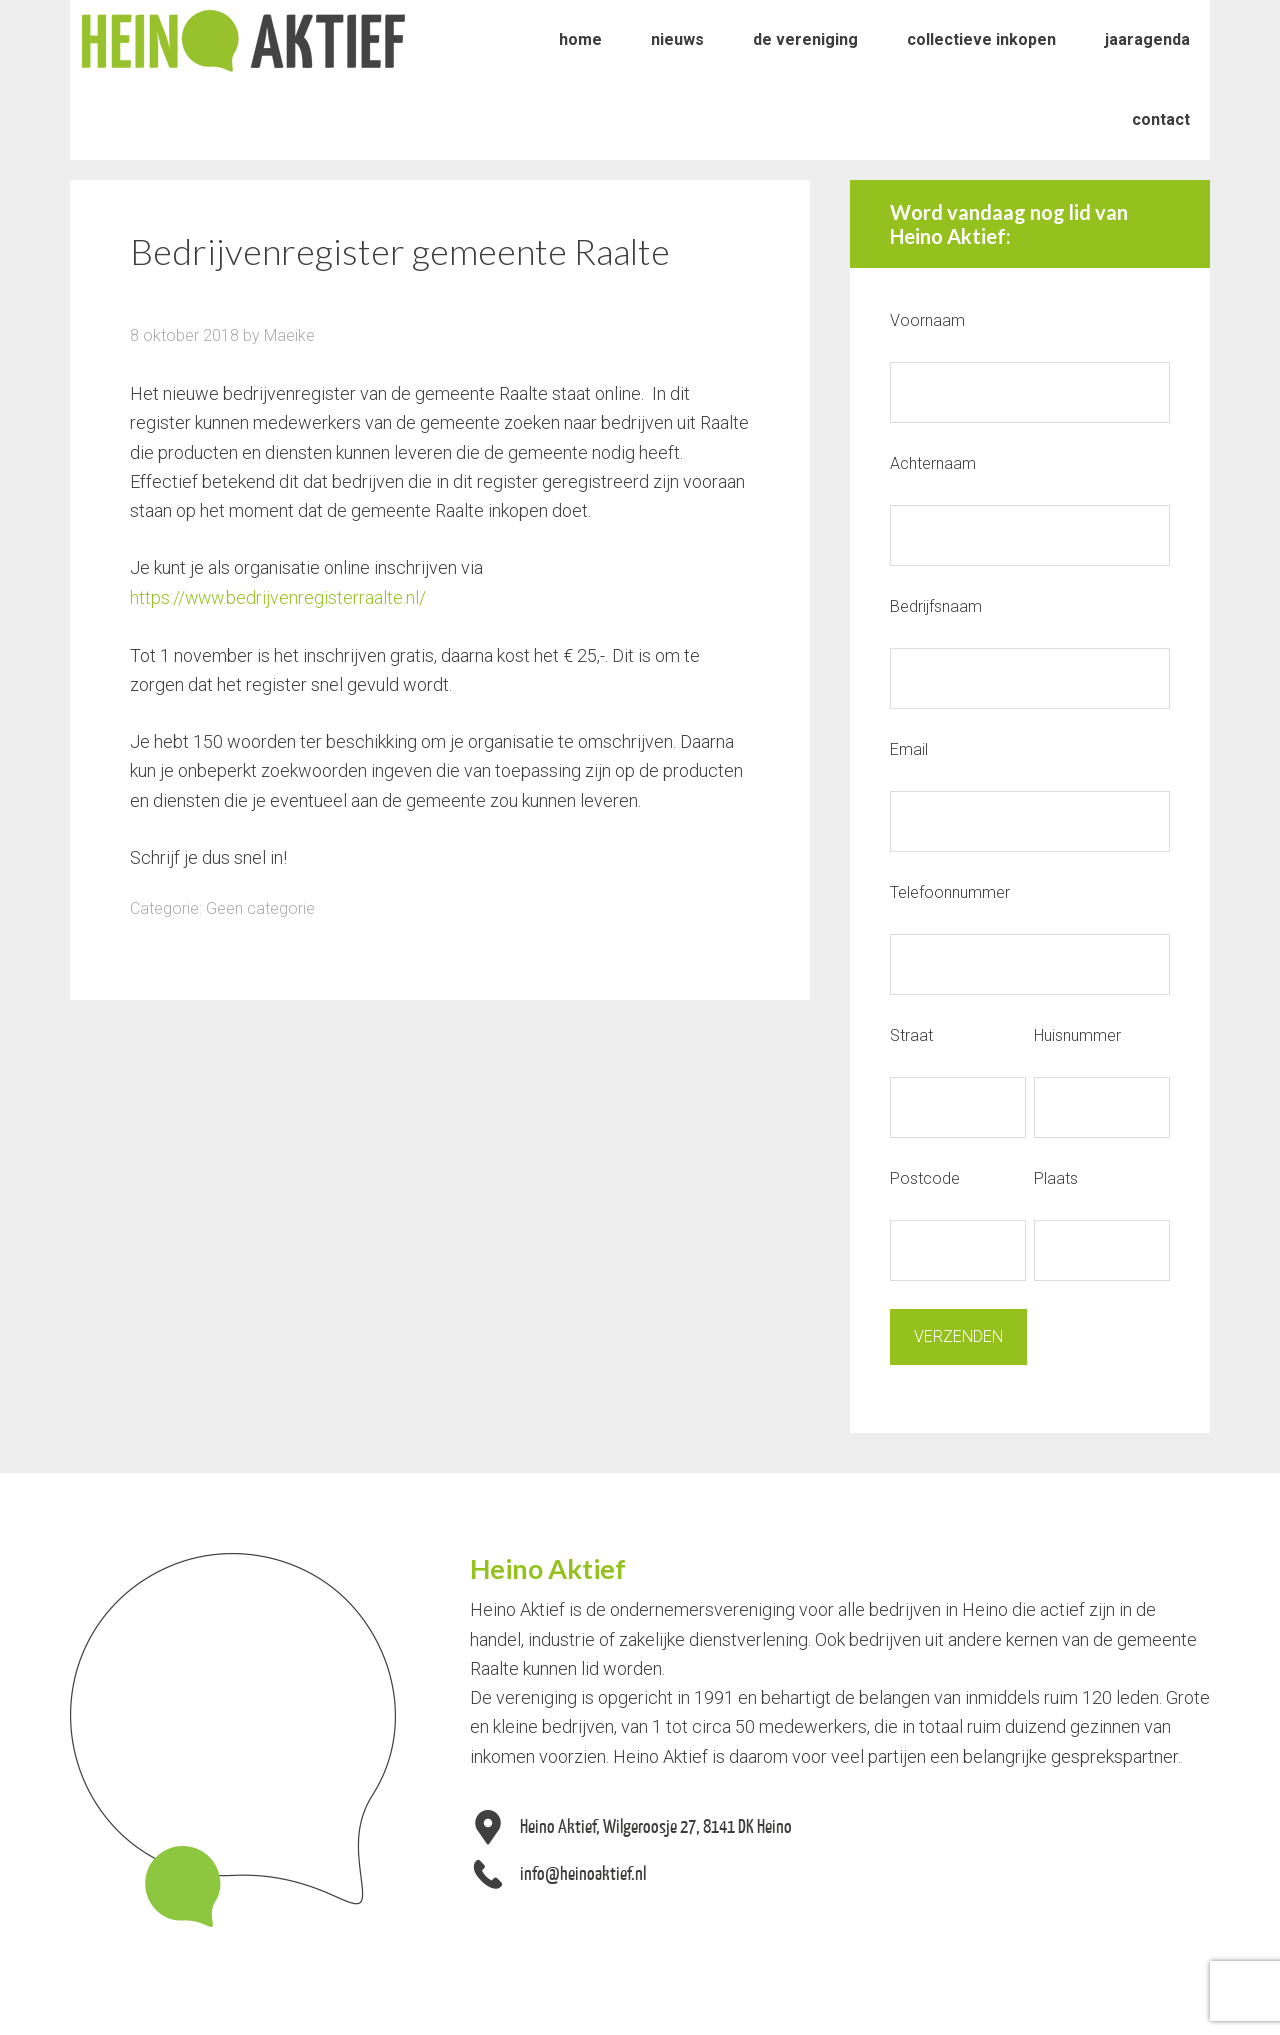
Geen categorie (260, 907)
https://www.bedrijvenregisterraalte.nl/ (279, 597)
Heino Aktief (243, 40)
